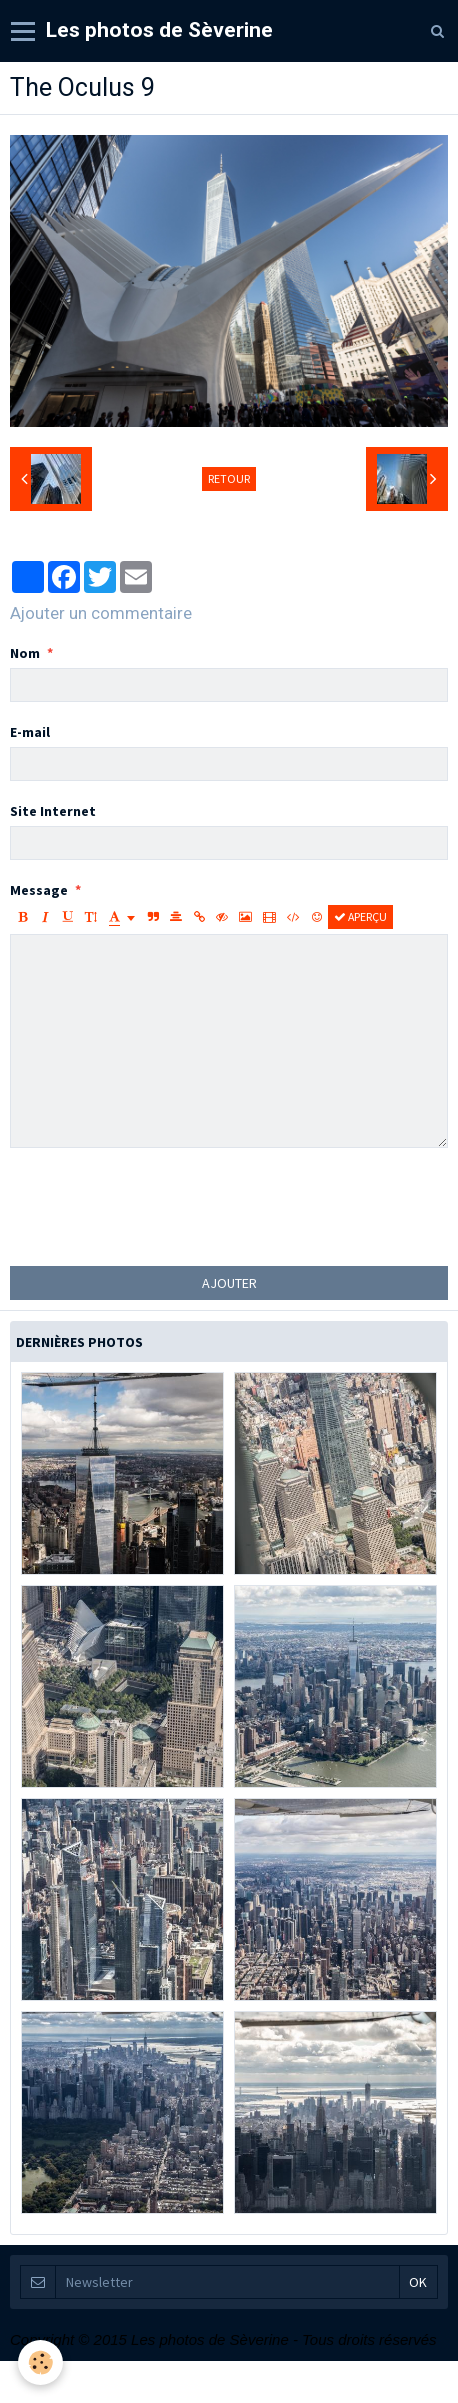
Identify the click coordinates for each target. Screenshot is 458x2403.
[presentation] (162, 1207)
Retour (229, 478)
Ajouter (229, 1283)
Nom (25, 653)
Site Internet (53, 811)
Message (39, 890)
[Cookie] (40, 2362)
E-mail (30, 732)
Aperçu (360, 916)
